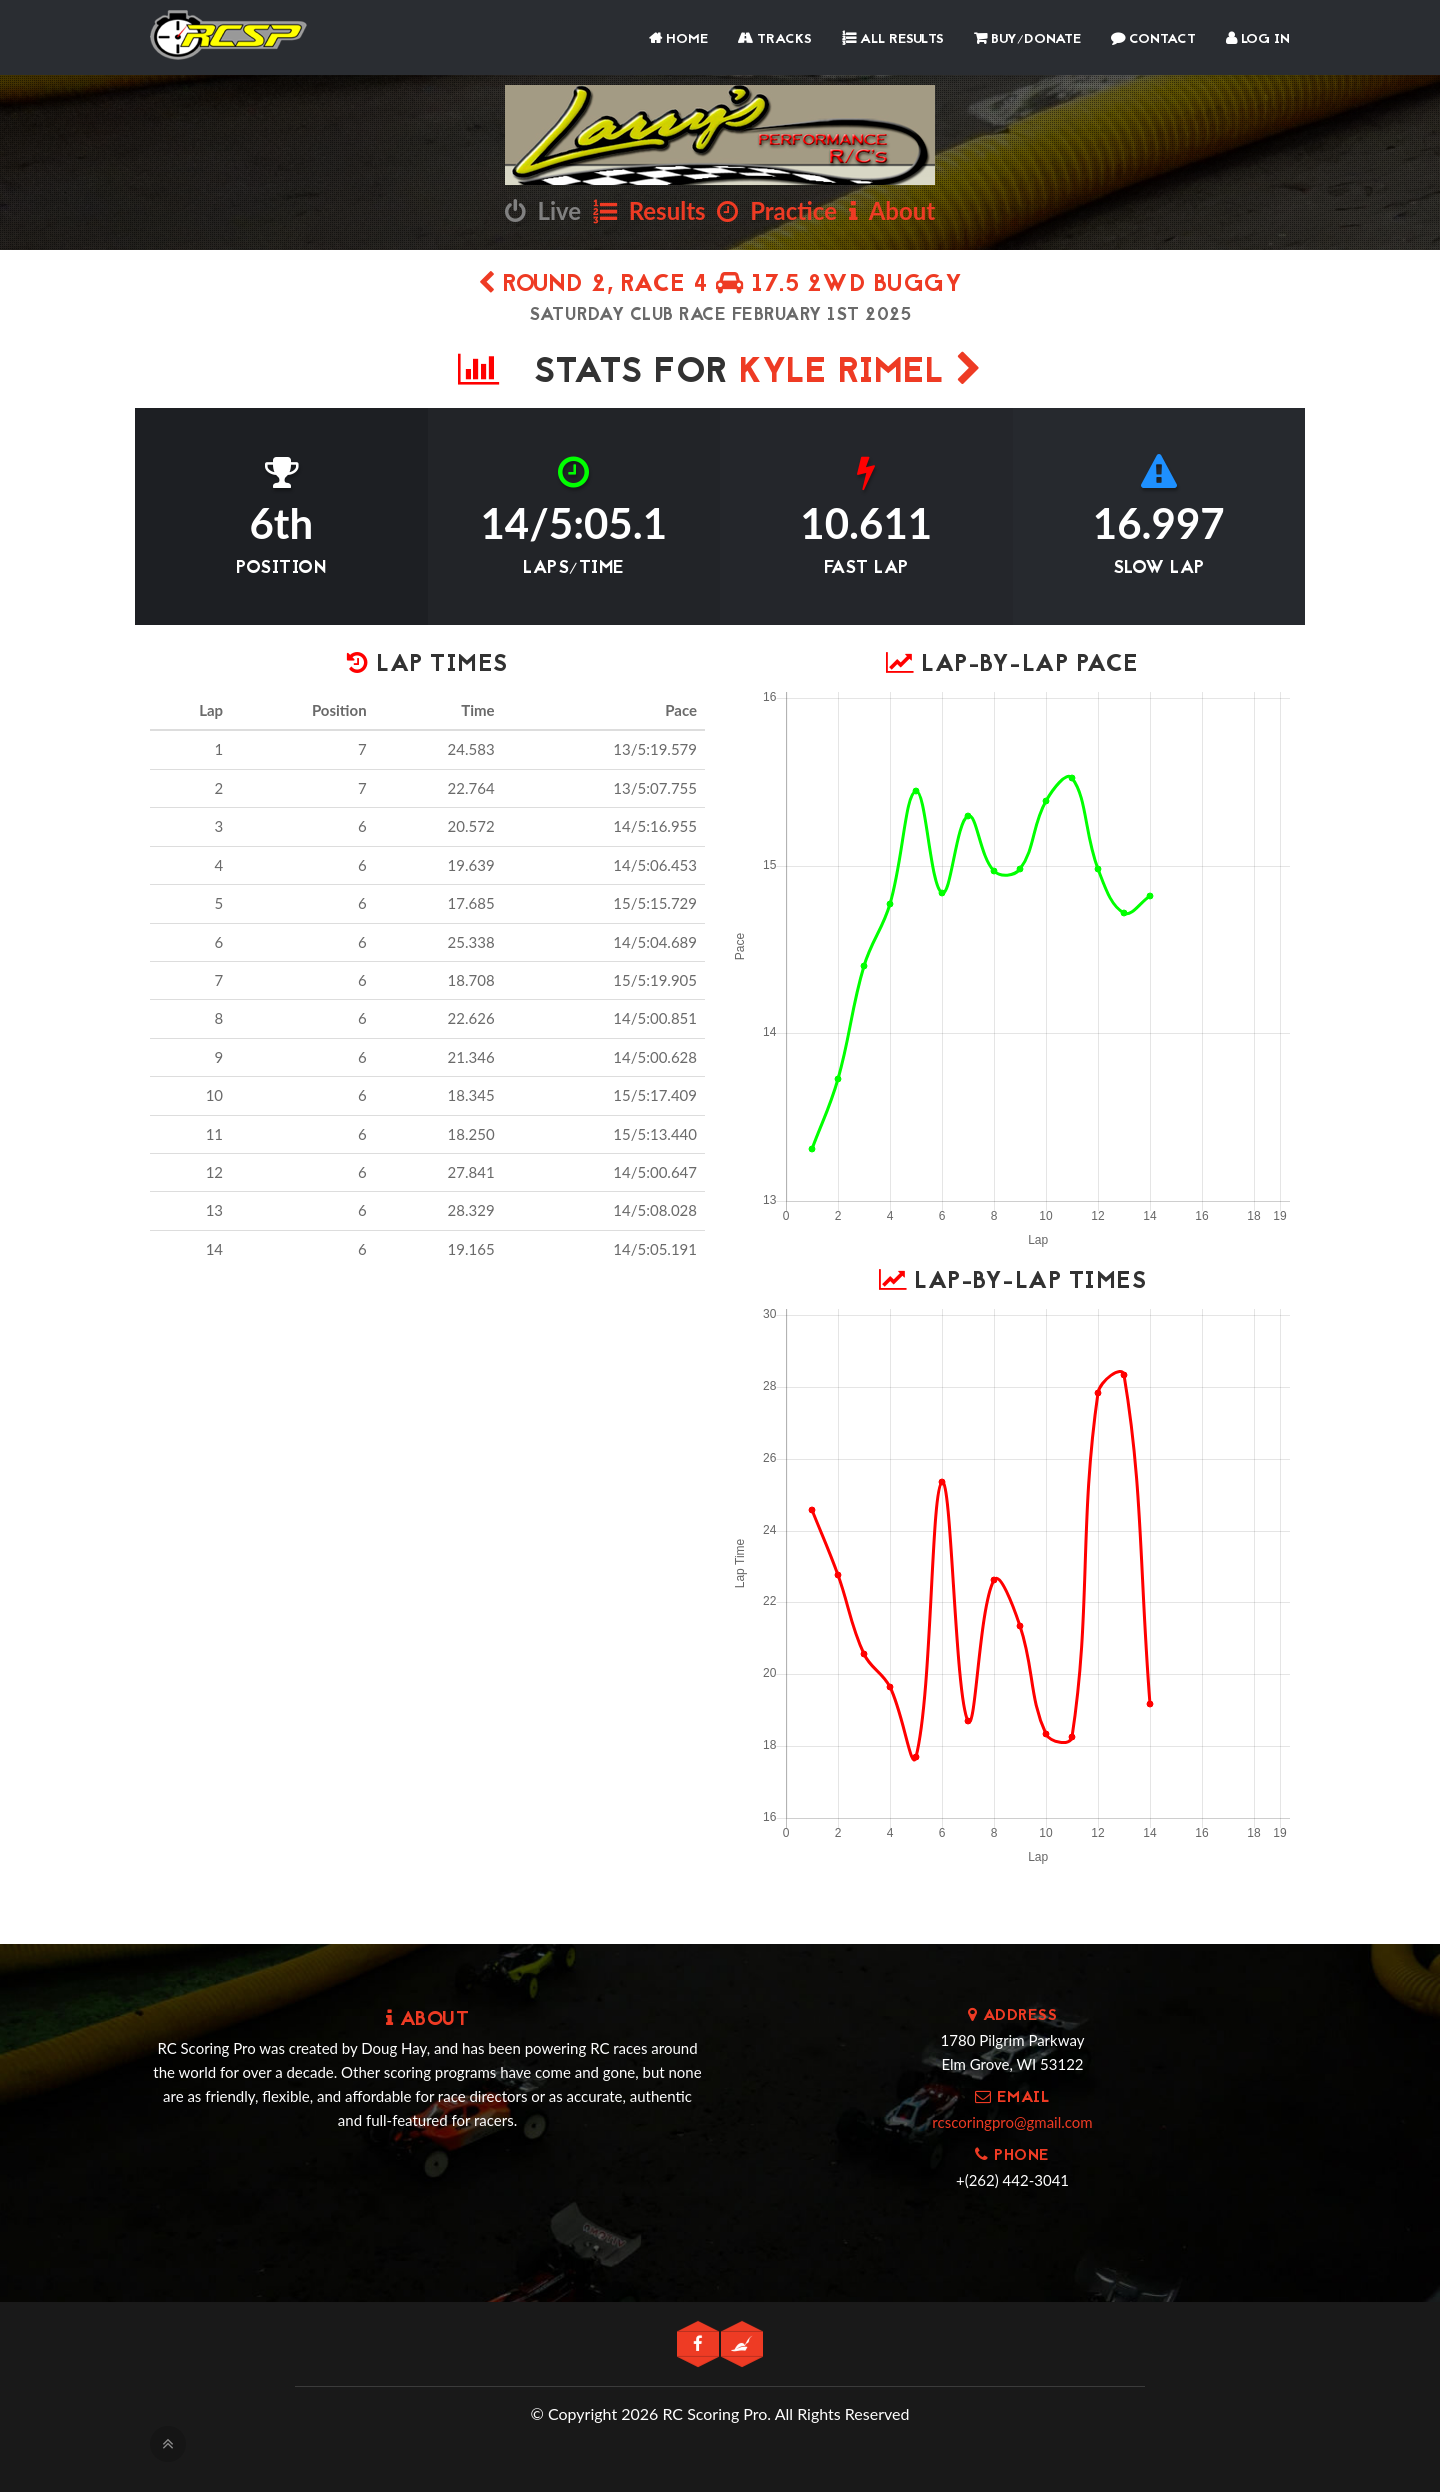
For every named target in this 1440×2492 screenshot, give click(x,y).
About (892, 210)
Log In (1258, 39)
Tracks (775, 39)
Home (678, 39)
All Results (893, 39)
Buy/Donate (1027, 39)
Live (543, 210)
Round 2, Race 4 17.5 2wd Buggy (720, 285)
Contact (1153, 39)
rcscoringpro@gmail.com (1012, 2122)
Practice (777, 210)
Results (649, 210)
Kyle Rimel (860, 373)
